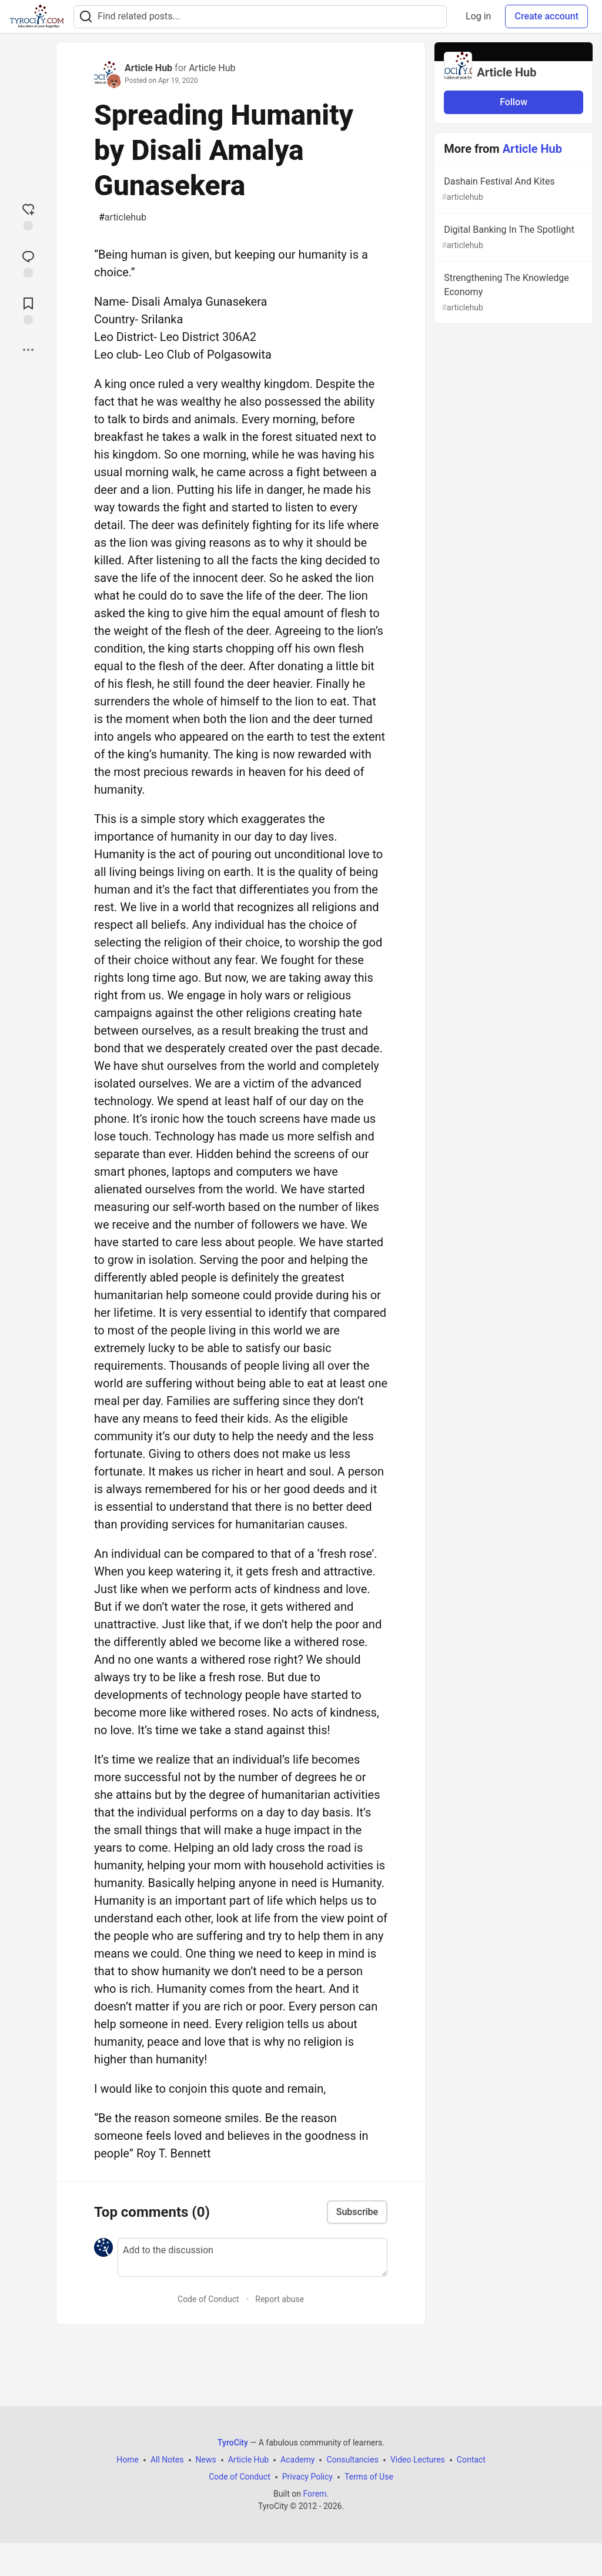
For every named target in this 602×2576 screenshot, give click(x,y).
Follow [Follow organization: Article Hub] (513, 102)
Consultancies (352, 2459)
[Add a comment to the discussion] (252, 2257)
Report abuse (279, 2299)
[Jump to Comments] (28, 263)
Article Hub (148, 67)
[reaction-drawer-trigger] (28, 216)
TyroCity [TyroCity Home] (233, 2442)
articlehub (122, 217)
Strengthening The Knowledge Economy (512, 293)
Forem (314, 2493)
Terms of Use (369, 2476)
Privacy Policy (307, 2476)
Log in (478, 16)
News (206, 2459)
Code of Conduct (208, 2299)
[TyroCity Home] (36, 16)
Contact (471, 2459)
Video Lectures (417, 2459)
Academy (297, 2459)
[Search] (86, 17)
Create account (546, 16)
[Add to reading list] (28, 310)
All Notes (167, 2459)
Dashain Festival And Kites (512, 189)
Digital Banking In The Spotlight (512, 238)
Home (127, 2459)
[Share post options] (28, 350)
